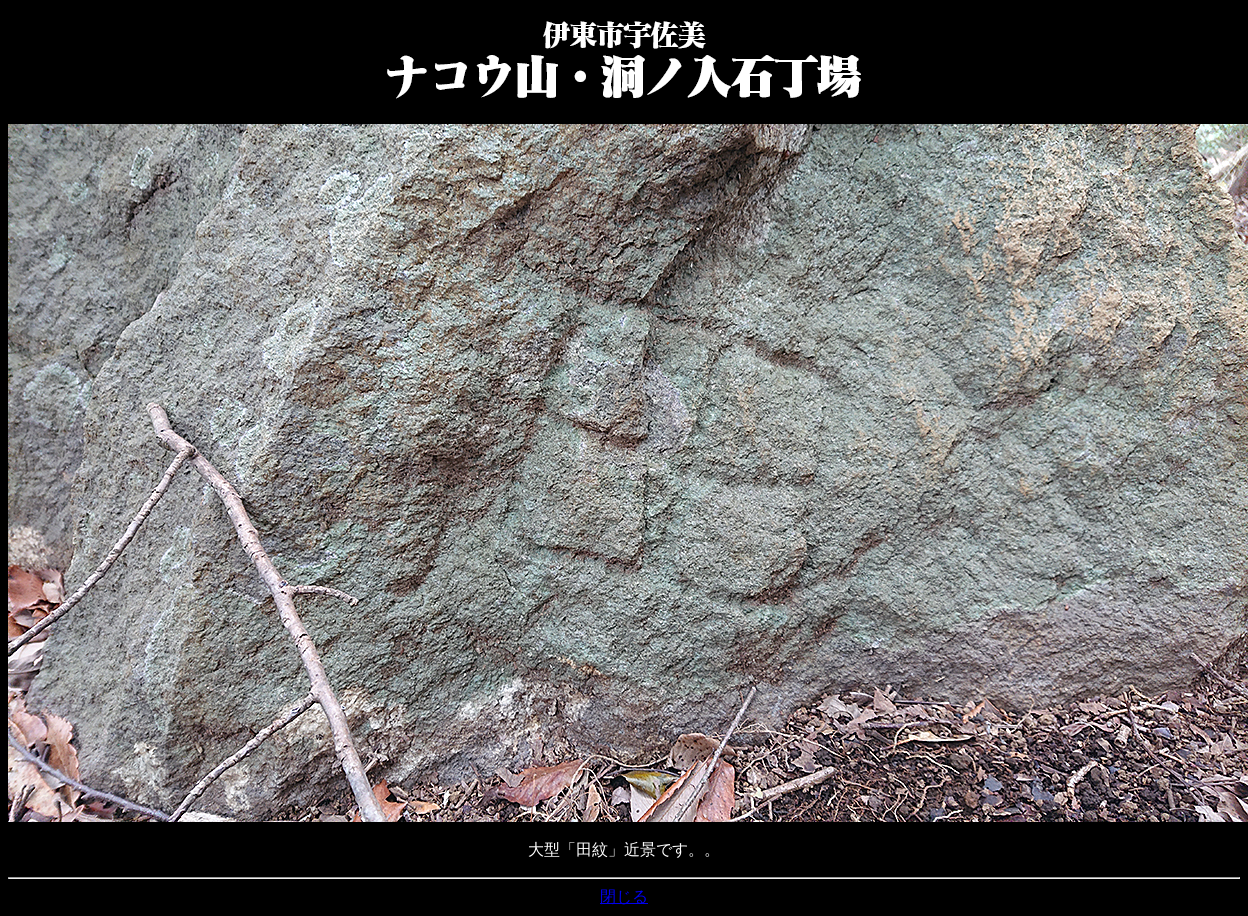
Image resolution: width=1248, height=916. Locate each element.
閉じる (624, 896)
